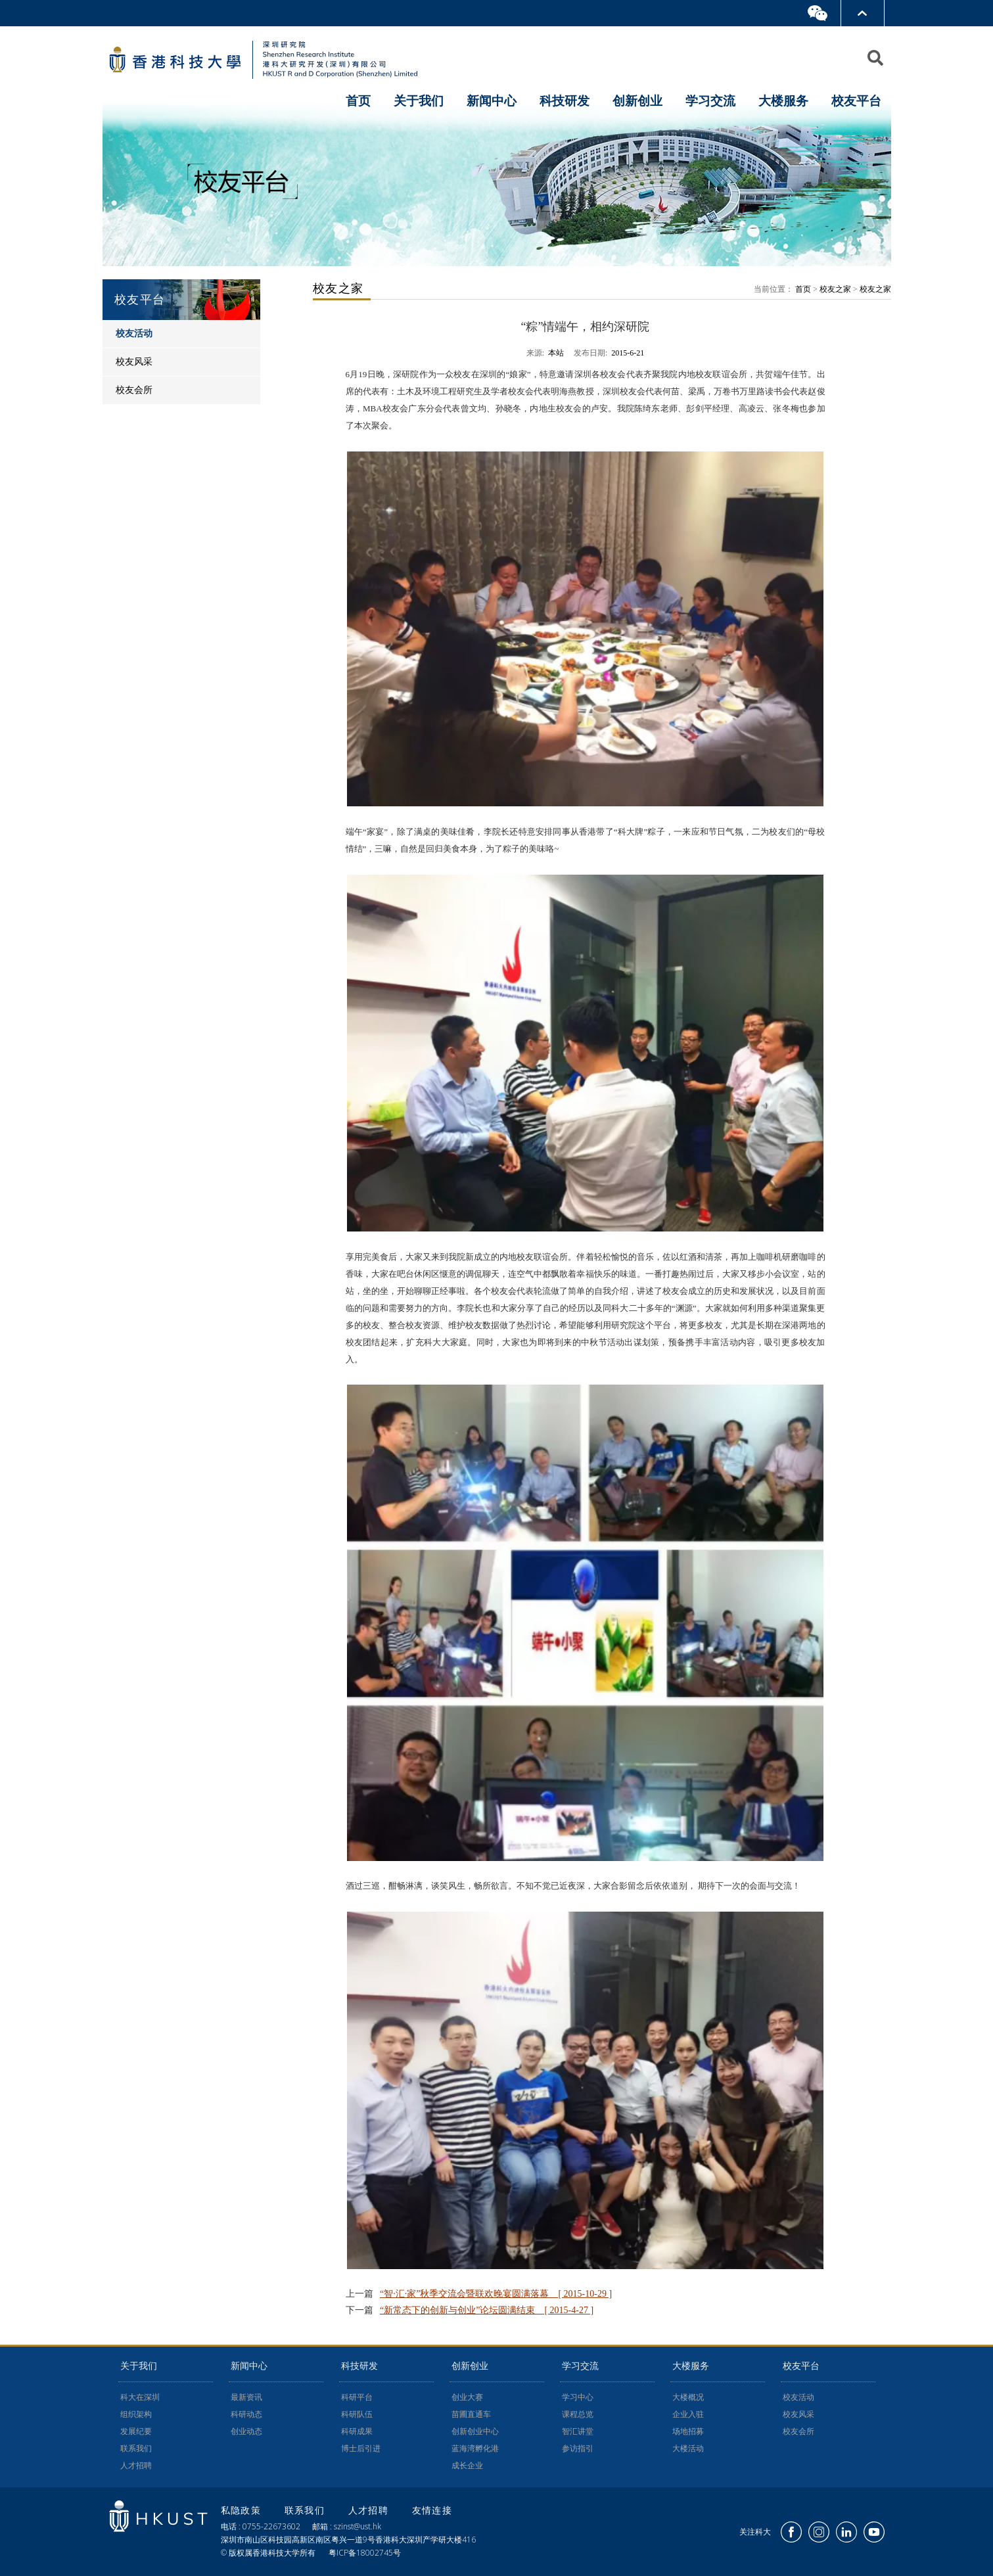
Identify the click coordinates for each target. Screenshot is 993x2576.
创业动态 (246, 2431)
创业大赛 (467, 2397)
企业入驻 (688, 2414)
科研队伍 (357, 2414)
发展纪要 (136, 2431)
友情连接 (432, 2510)
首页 (358, 100)
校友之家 (835, 289)
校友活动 (798, 2397)
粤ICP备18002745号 (365, 2552)
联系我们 (136, 2448)
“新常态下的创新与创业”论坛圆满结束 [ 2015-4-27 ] (486, 2310)
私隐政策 (243, 2510)
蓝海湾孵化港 (475, 2448)
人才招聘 (136, 2465)
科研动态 (246, 2414)
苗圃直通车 (471, 2414)
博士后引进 (361, 2448)
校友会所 (798, 2431)
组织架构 (136, 2414)
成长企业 (467, 2465)
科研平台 (357, 2397)
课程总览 (577, 2414)
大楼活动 (688, 2448)
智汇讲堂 (577, 2431)
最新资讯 (246, 2397)
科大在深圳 (140, 2397)
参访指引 (577, 2448)
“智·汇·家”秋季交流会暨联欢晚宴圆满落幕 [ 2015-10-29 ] (496, 2294)
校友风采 (798, 2414)
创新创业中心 (475, 2431)
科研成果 (357, 2431)
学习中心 (577, 2397)
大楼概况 (688, 2397)
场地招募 (688, 2431)
